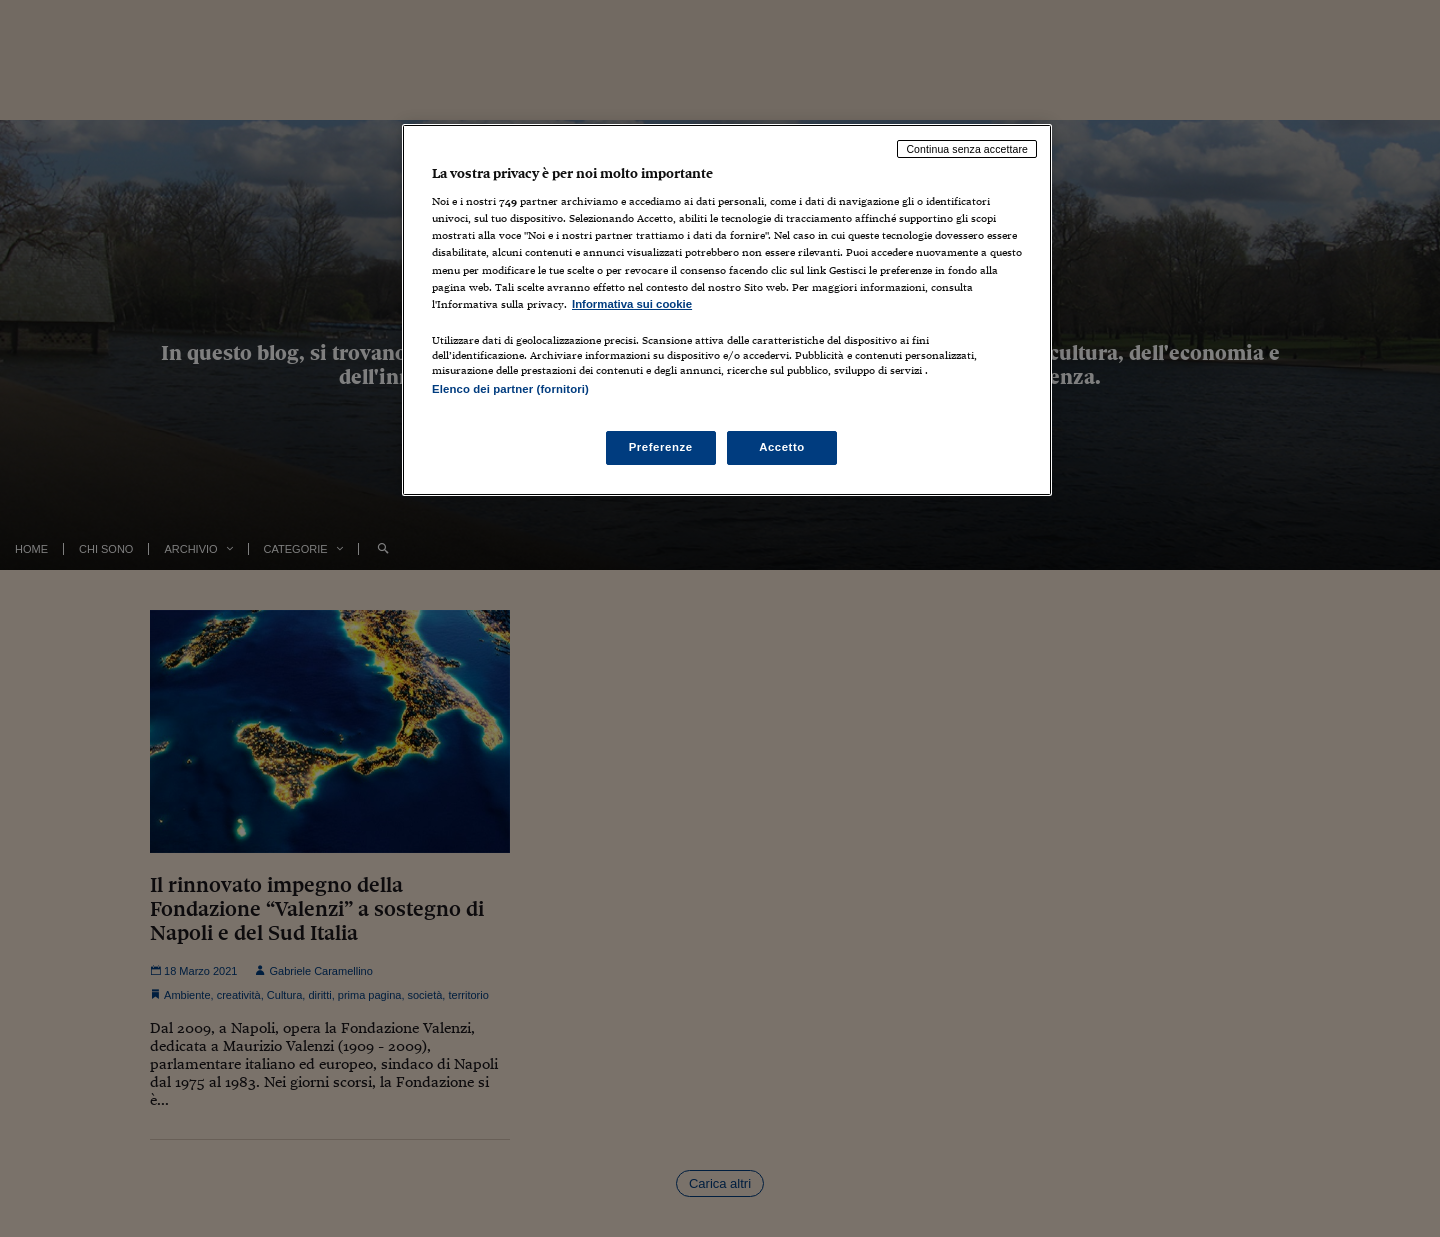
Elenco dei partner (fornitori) (510, 389)
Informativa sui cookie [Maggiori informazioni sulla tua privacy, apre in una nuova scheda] (632, 304)
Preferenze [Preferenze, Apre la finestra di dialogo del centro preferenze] (661, 447)
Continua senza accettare (967, 149)
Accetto (782, 447)
